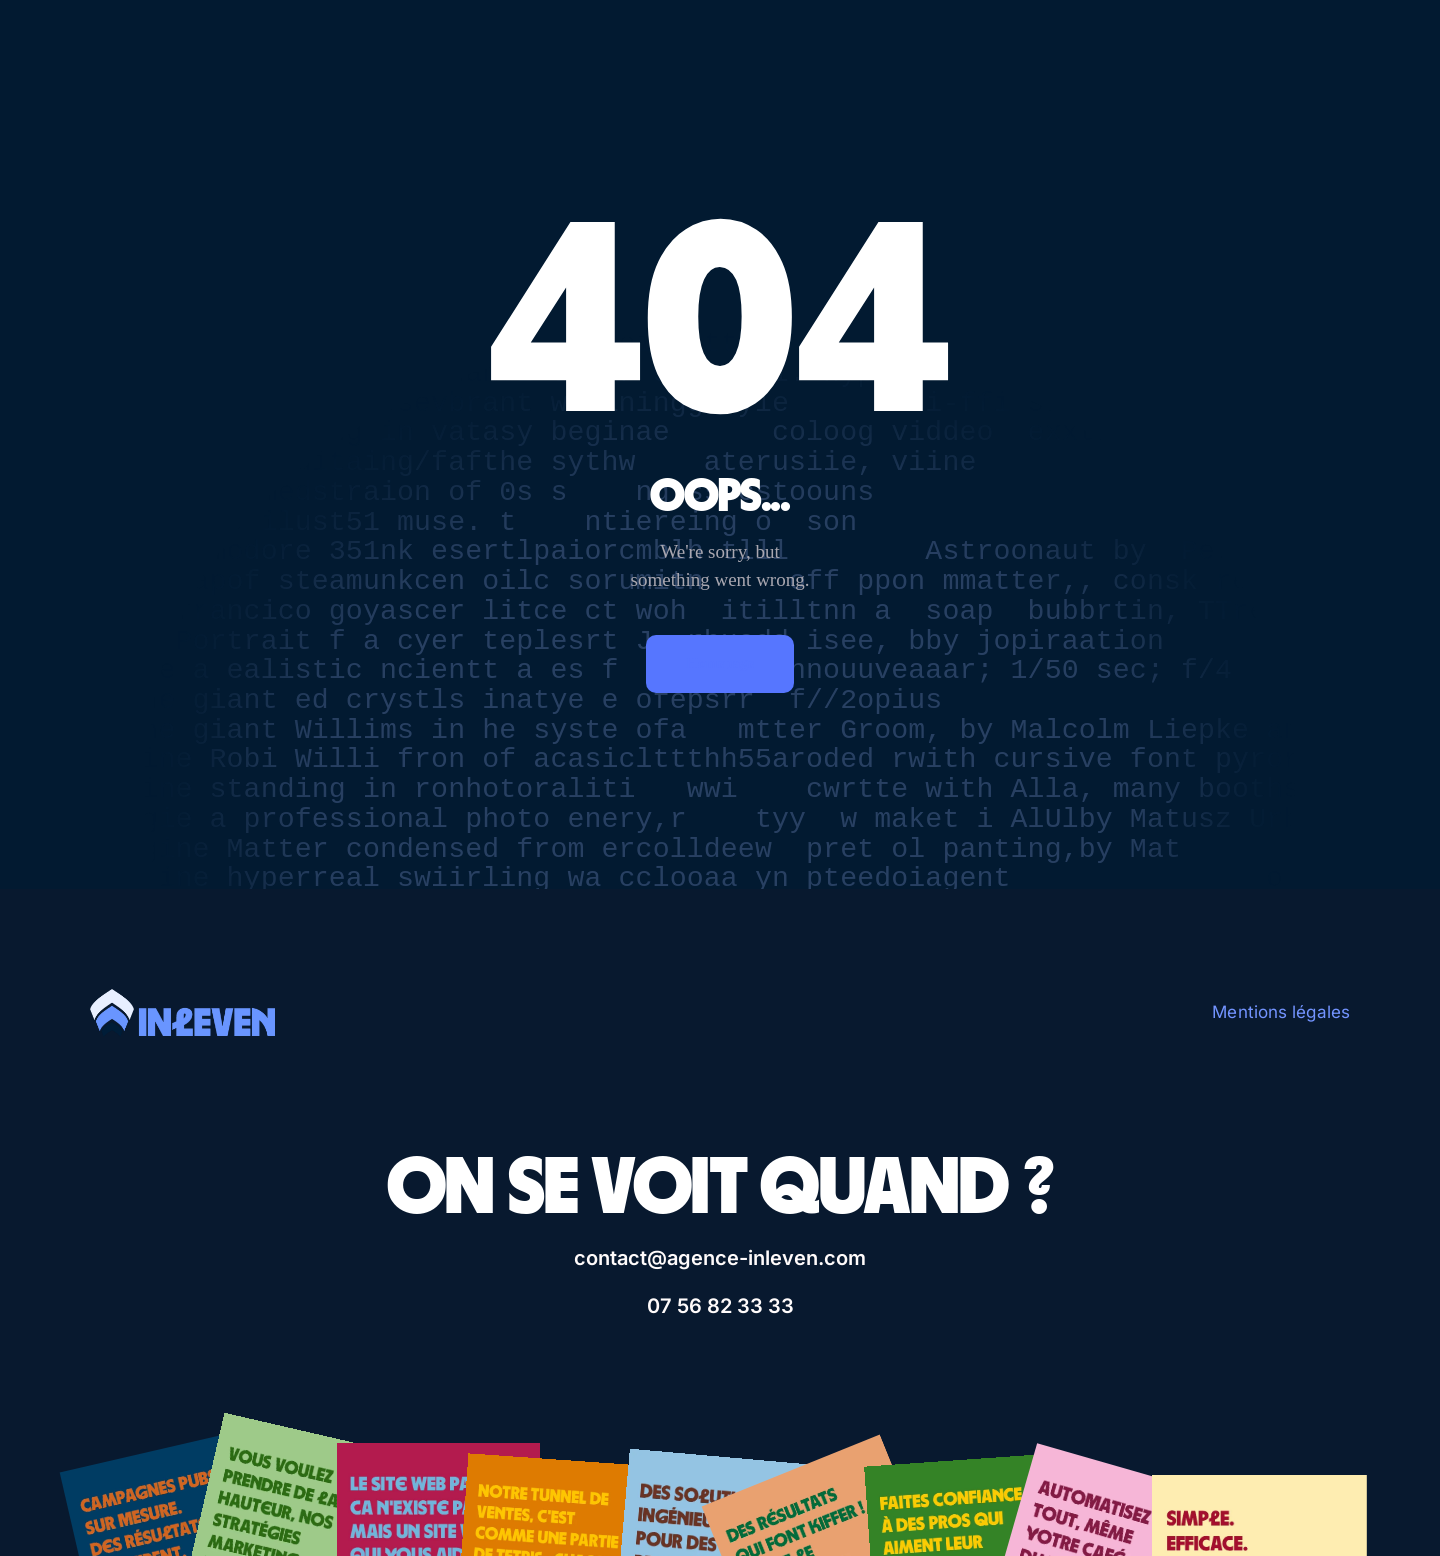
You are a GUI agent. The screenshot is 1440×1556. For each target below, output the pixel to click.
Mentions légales (1281, 1012)
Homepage (720, 663)
